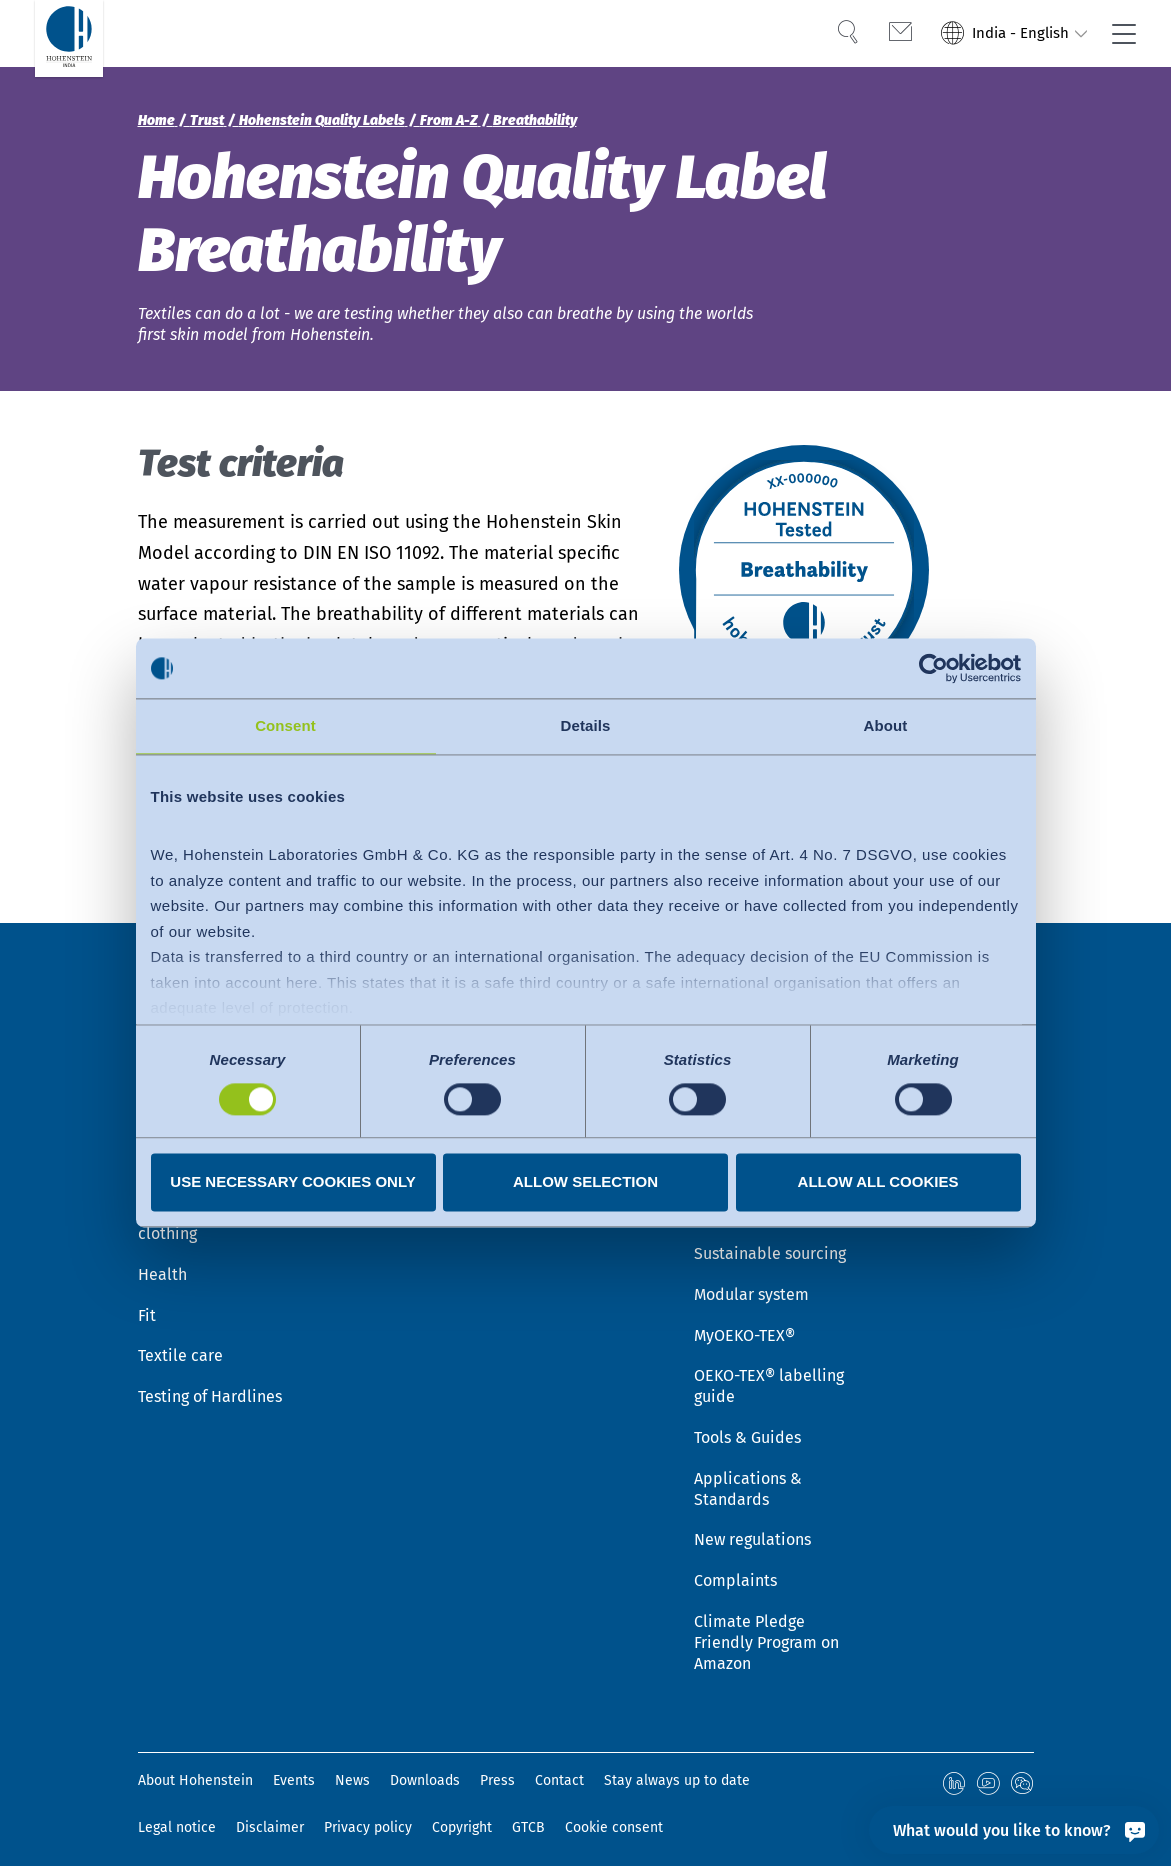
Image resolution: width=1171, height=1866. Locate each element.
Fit (147, 1300)
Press (497, 1766)
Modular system (751, 1279)
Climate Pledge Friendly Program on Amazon (766, 1627)
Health (162, 1259)
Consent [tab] (285, 725)
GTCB (528, 1810)
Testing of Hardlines (210, 1382)
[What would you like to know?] (1014, 1830)
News (352, 1766)
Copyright (462, 1810)
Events (294, 1766)
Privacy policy (368, 1810)
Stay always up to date (677, 1766)
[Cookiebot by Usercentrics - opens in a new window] (933, 668)
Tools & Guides (747, 1422)
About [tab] (886, 725)
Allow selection (585, 1182)
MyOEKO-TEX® (744, 1320)
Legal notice (177, 1810)
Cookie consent (614, 1810)
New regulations (752, 1525)
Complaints (735, 1566)
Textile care (180, 1341)
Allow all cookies (878, 1182)
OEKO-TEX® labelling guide (769, 1372)
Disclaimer (270, 1810)
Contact (559, 1766)
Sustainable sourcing (770, 1238)
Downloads (425, 1766)
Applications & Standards (748, 1474)
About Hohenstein (195, 1766)
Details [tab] (586, 725)
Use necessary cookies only (292, 1182)
